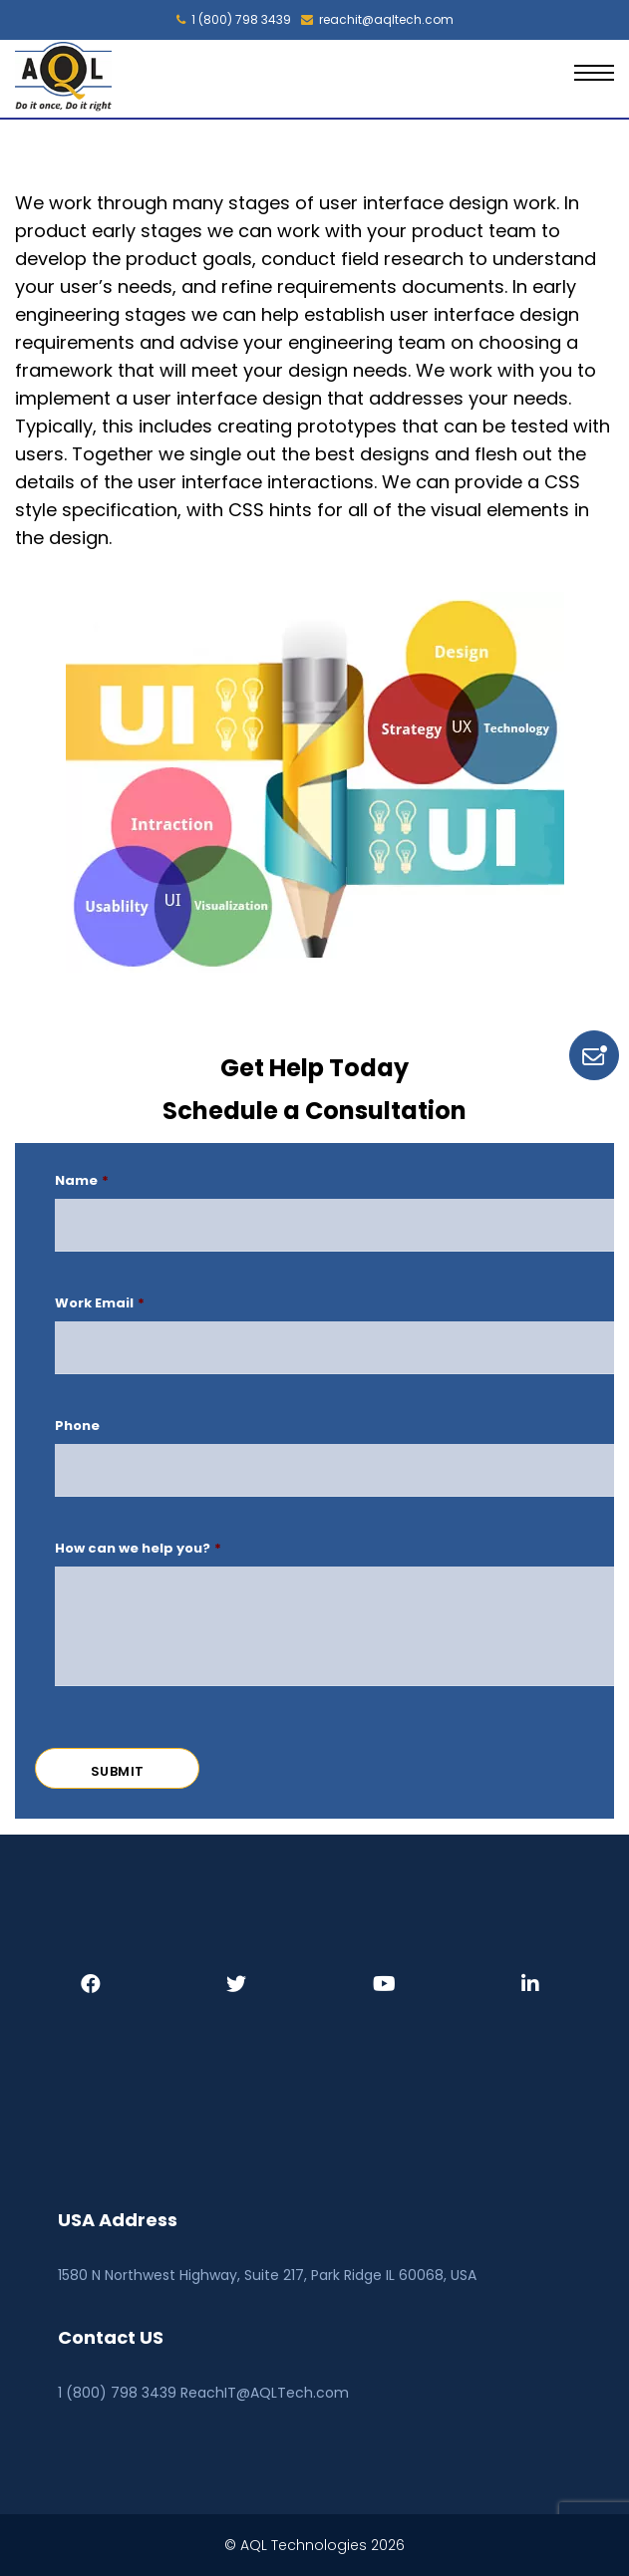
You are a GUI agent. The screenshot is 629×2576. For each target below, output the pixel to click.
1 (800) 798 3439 (233, 20)
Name (82, 1181)
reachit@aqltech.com (377, 20)
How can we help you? (138, 1549)
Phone (77, 1426)
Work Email (100, 1303)
